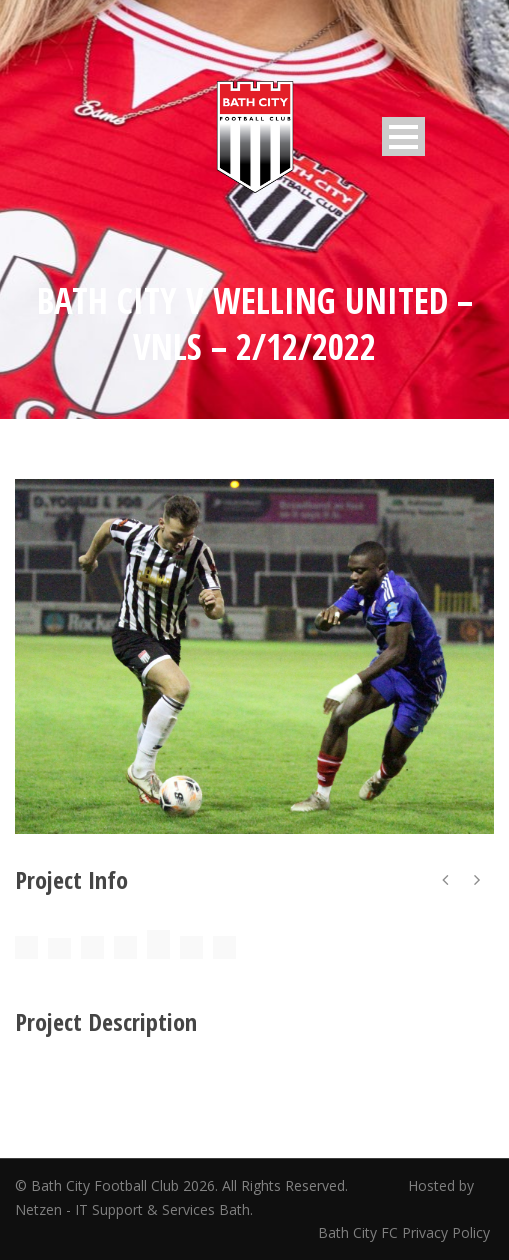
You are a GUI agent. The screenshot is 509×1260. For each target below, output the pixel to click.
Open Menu (403, 136)
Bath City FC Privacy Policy (406, 1232)
